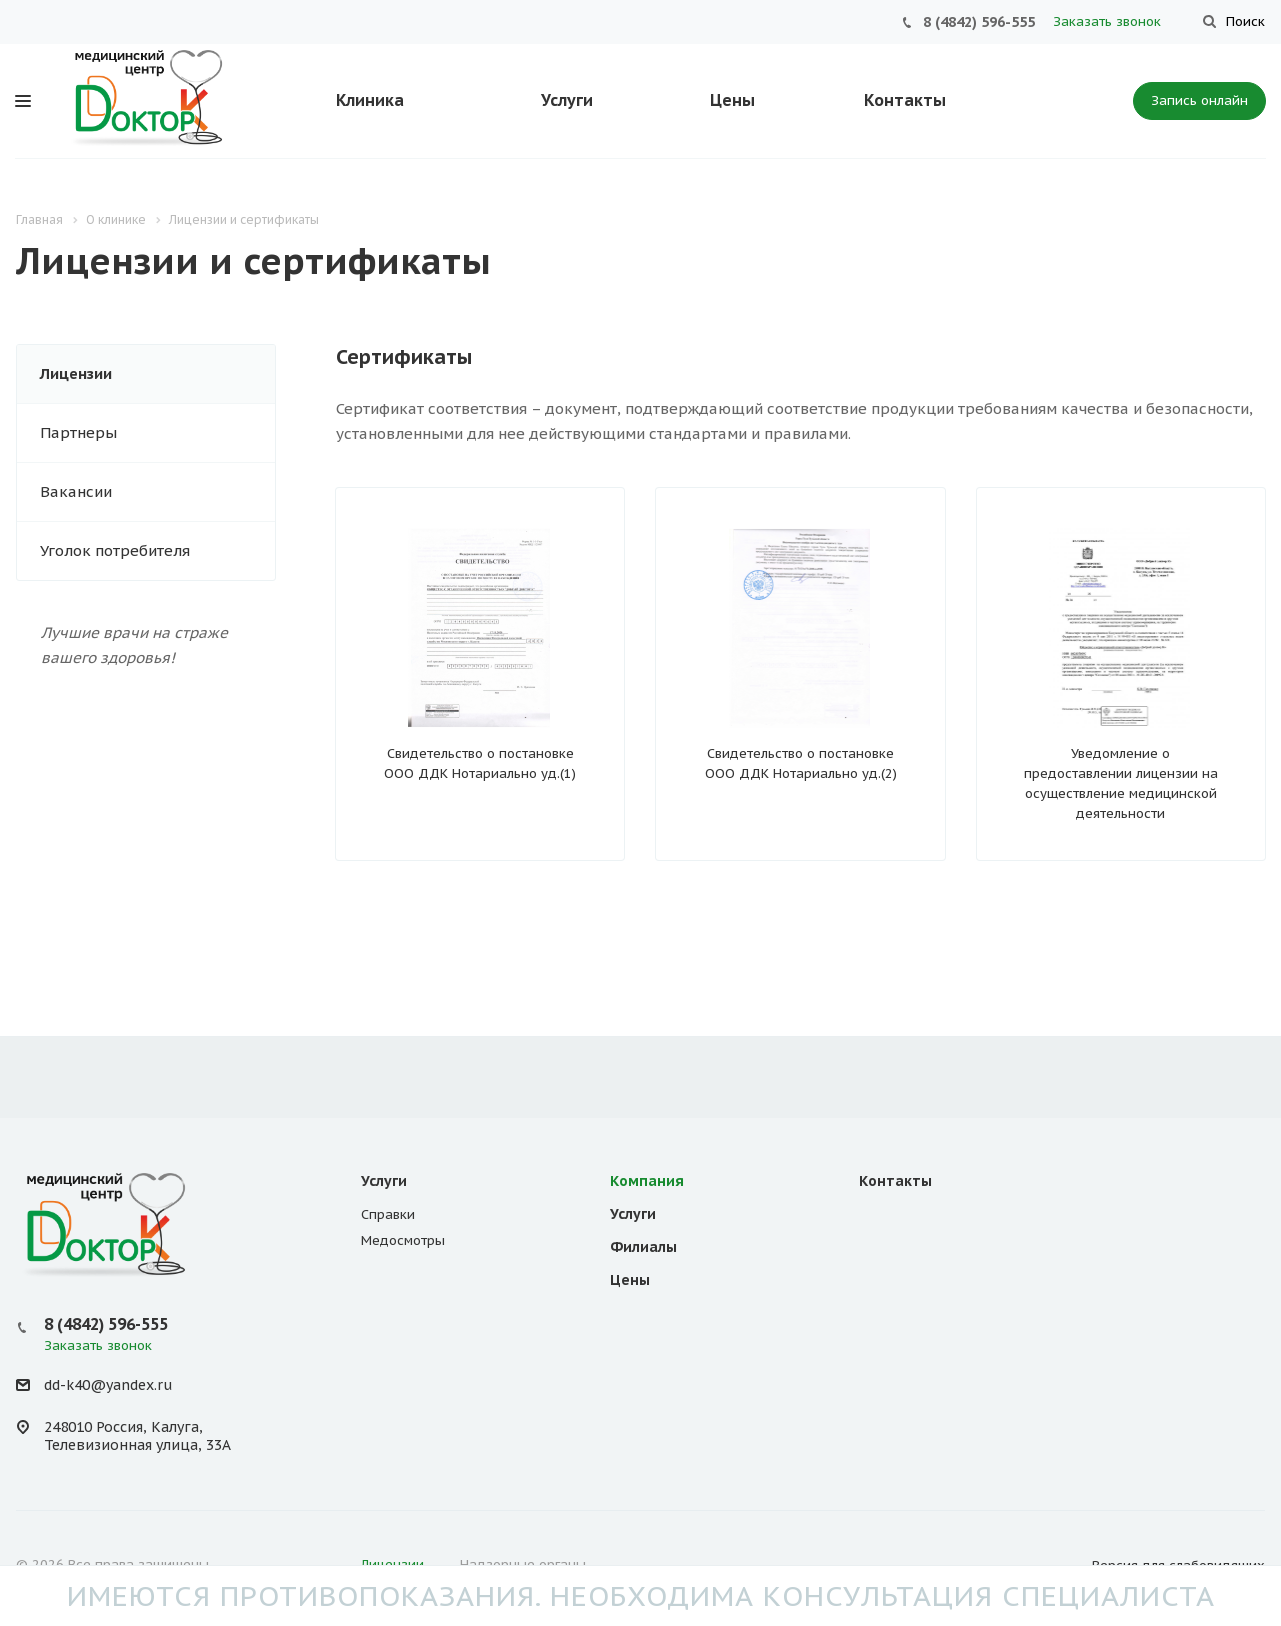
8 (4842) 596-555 (979, 22)
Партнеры (78, 432)
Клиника (370, 100)
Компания (647, 1181)
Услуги (567, 100)
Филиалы (643, 1247)
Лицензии (76, 373)
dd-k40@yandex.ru (108, 1385)
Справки (388, 1214)
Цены (732, 100)
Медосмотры (403, 1240)
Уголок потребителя (115, 550)
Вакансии (76, 491)
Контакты (905, 100)
